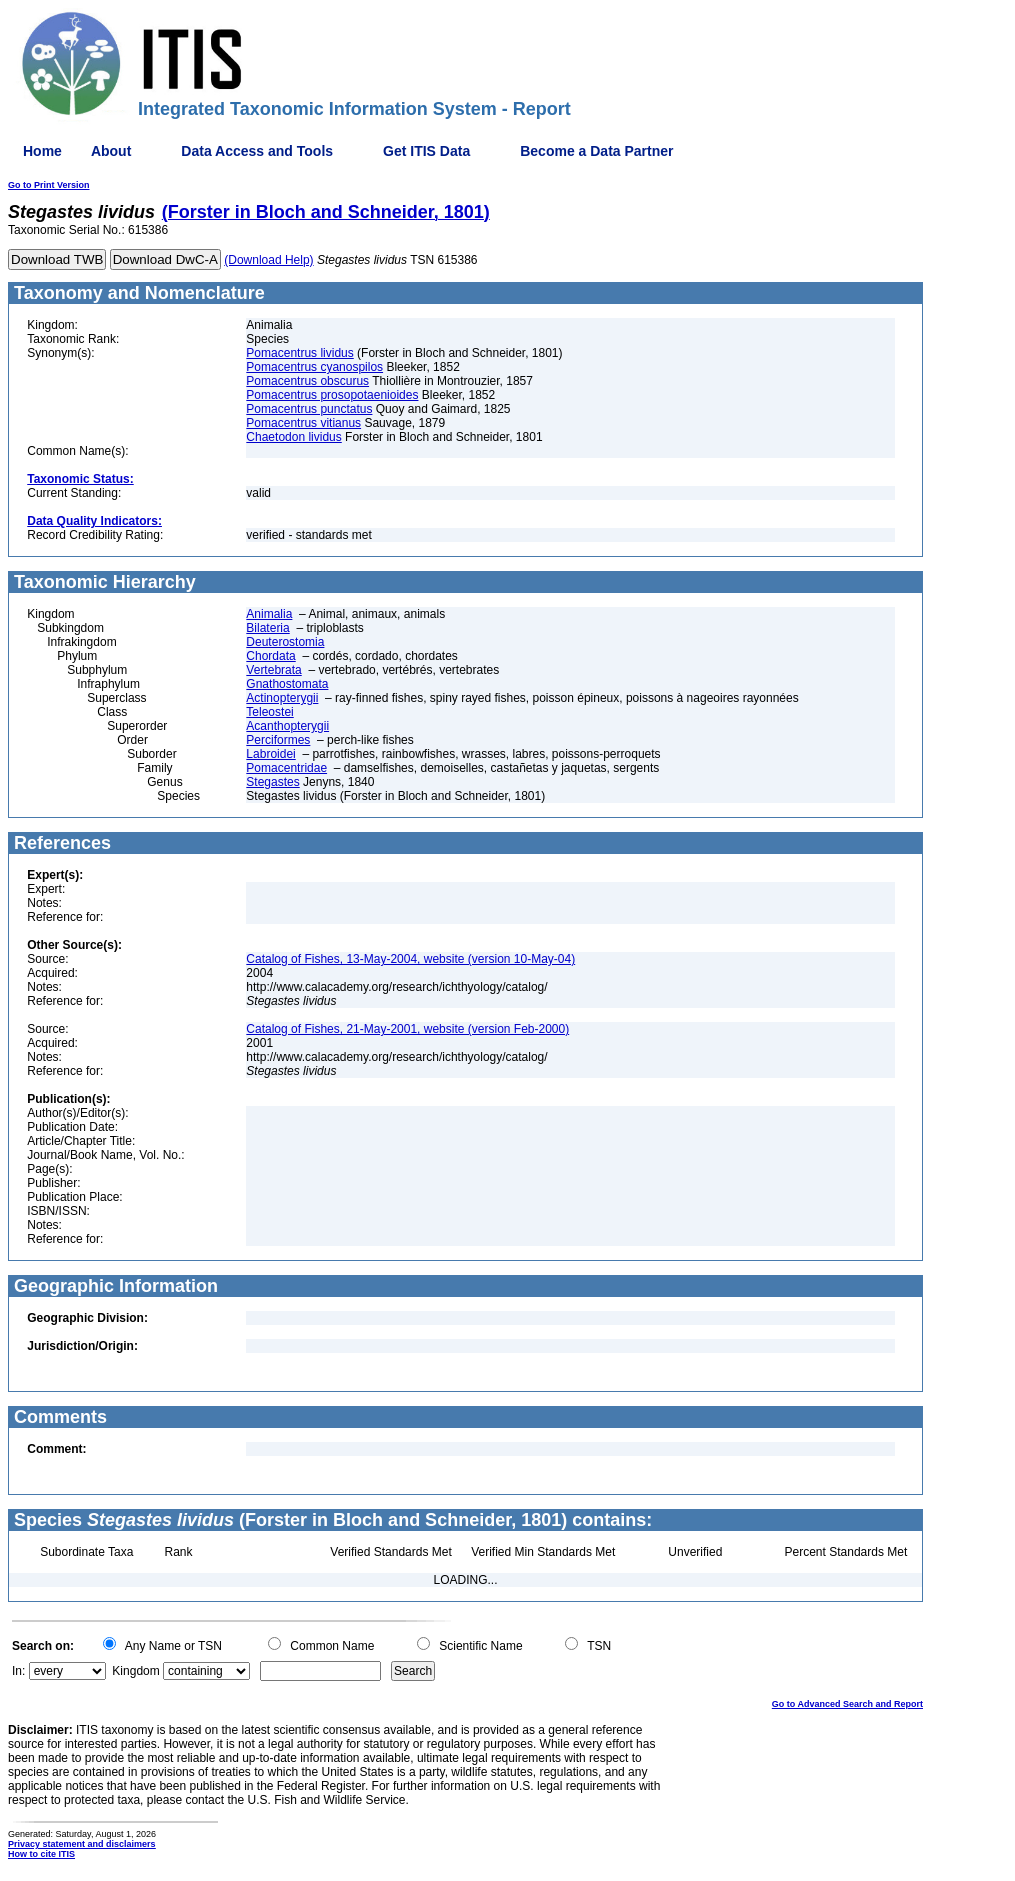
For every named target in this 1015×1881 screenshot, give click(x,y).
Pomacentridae (286, 768)
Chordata (270, 656)
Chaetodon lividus (293, 437)
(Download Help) (268, 260)
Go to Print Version (49, 185)
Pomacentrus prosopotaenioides (332, 395)
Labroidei (270, 754)
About (111, 151)
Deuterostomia (285, 642)
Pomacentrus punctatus (309, 409)
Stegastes (272, 782)
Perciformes (278, 740)
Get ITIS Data (426, 151)
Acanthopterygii (287, 726)
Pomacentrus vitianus (303, 423)
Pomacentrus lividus (299, 353)
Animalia (269, 614)
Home (42, 151)
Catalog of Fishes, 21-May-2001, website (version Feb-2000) (407, 1029)
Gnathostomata (287, 684)
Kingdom (135, 1671)
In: (18, 1671)
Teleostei (269, 712)
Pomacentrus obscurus (307, 381)
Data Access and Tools (257, 151)
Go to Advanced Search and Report (847, 1704)
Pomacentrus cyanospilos (314, 367)
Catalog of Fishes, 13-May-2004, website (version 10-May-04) (410, 959)
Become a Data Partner (596, 151)
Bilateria (267, 628)
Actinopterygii (282, 698)
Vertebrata (273, 670)
